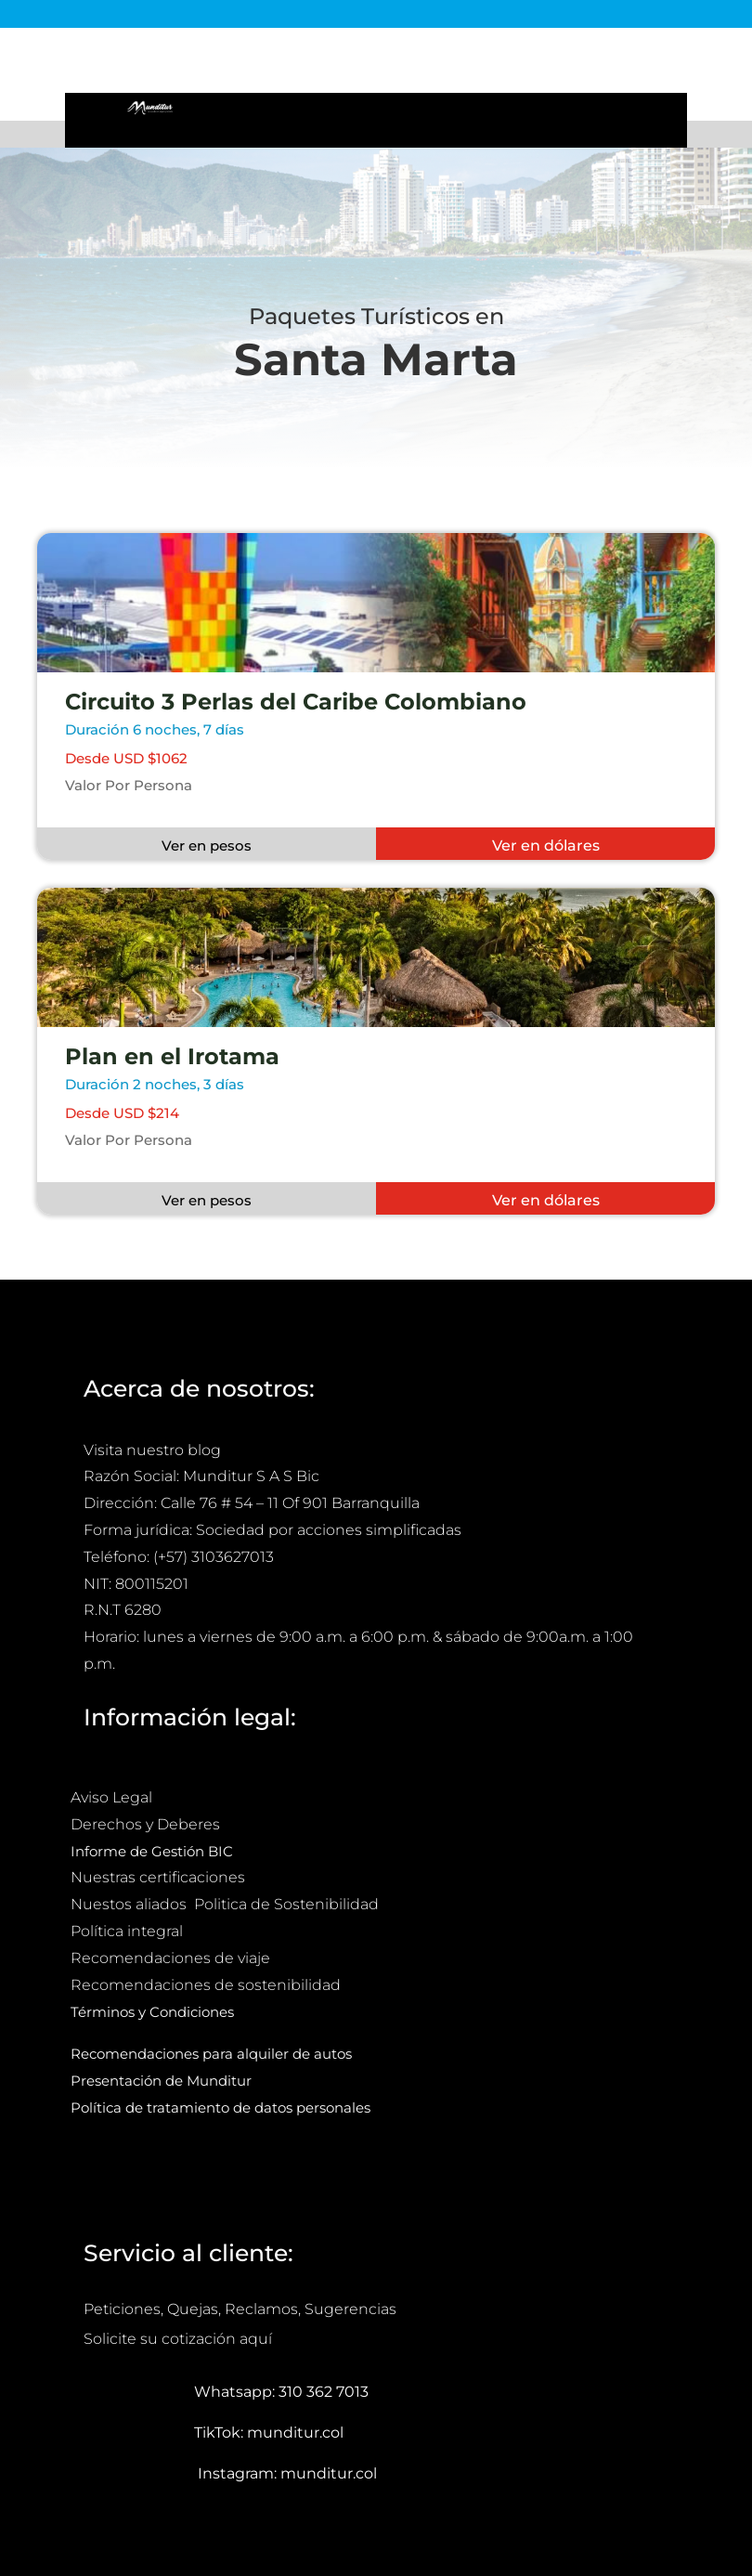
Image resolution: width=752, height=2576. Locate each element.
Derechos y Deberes (147, 1824)
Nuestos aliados (130, 1904)
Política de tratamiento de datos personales (222, 2107)
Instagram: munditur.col (287, 2473)
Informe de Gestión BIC (152, 1851)
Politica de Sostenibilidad (288, 1904)
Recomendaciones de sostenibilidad (206, 1985)
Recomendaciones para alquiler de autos (211, 2053)
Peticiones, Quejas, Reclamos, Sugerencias (240, 2309)
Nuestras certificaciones (160, 1877)
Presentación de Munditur (161, 2080)
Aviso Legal (113, 1797)
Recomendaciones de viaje (172, 1958)
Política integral (127, 1931)
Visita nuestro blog (152, 1450)
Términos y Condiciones (152, 2012)
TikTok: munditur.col (269, 2432)
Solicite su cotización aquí (178, 2339)
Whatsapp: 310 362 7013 (281, 2391)
